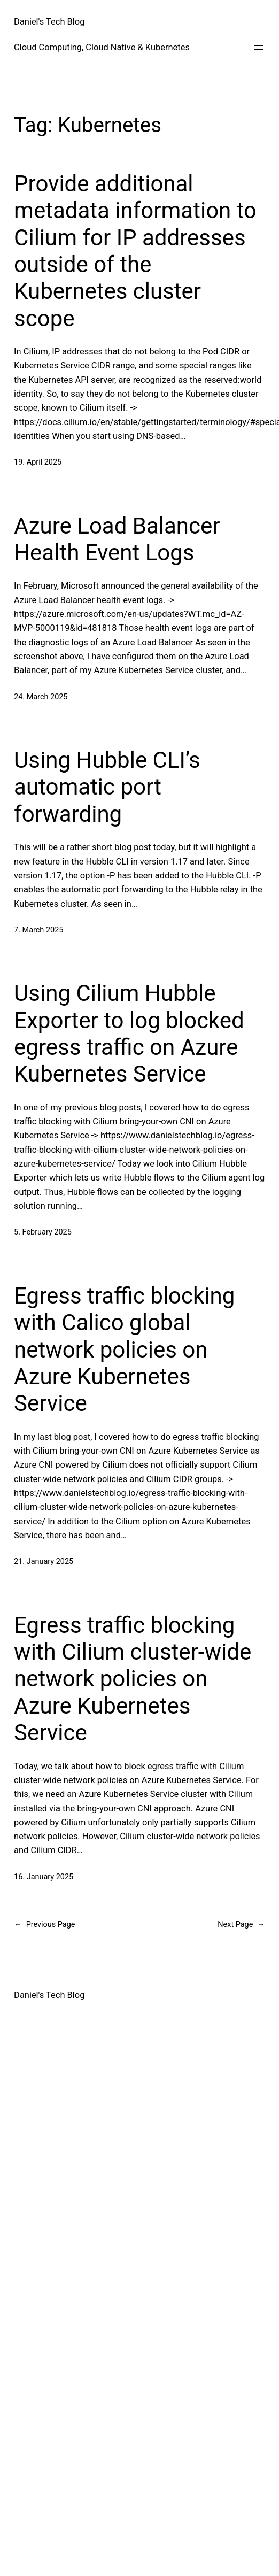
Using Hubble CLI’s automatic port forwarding (107, 787)
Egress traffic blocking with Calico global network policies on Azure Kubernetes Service (124, 1350)
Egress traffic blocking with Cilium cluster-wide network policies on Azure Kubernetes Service (132, 1679)
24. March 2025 (40, 696)
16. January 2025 (43, 1876)
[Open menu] (258, 47)
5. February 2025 (43, 1232)
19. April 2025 (37, 462)
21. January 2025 (43, 1561)
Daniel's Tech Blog (49, 22)
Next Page (241, 1924)
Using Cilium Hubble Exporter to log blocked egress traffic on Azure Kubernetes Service (129, 1033)
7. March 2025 (38, 930)
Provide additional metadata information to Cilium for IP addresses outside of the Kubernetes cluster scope (135, 251)
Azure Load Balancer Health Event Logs (117, 539)
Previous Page (44, 1924)
